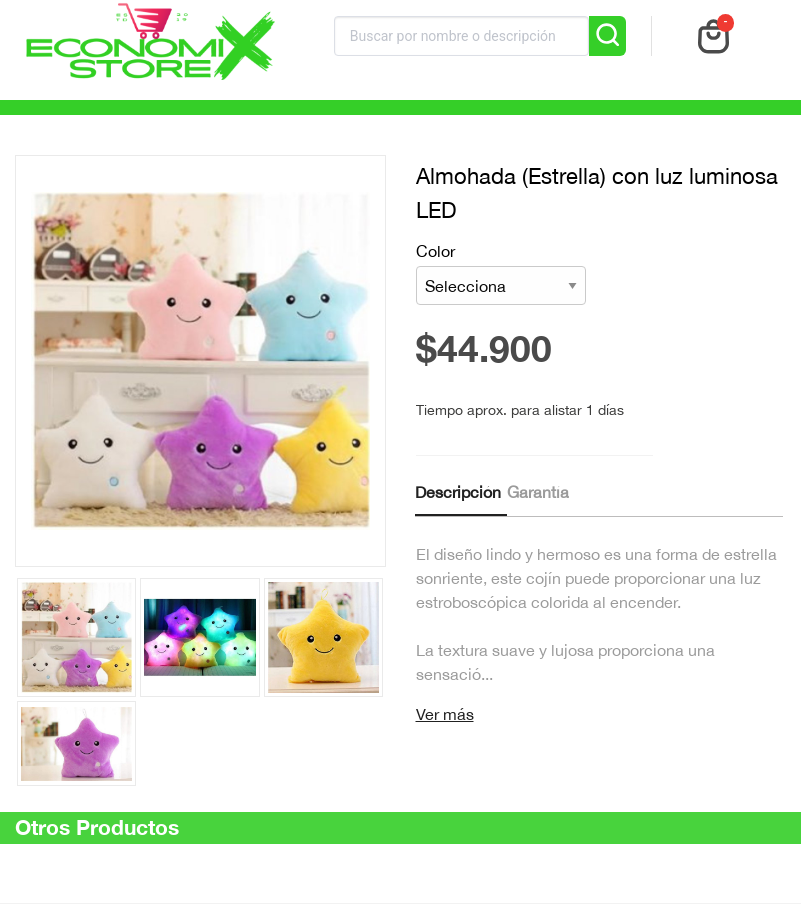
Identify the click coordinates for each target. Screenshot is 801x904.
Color (501, 273)
